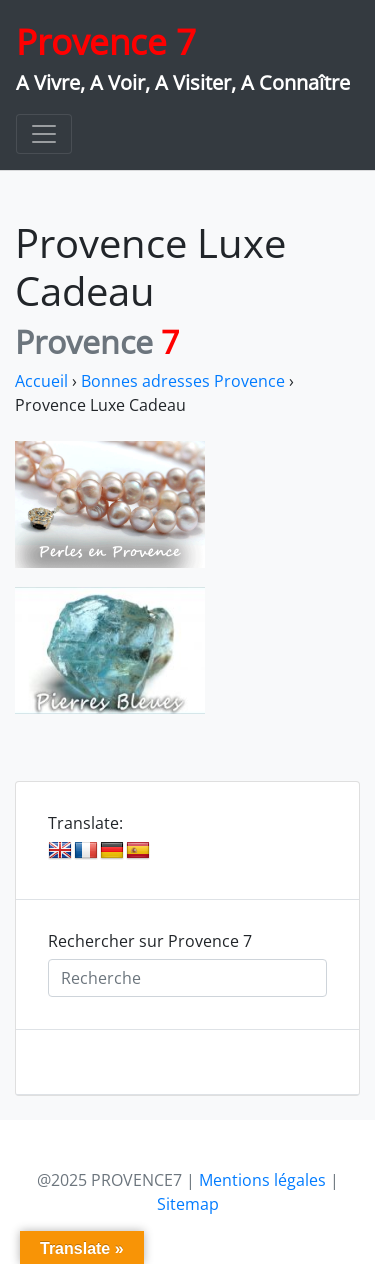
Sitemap (188, 1204)
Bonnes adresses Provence (183, 381)
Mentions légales (262, 1180)
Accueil (41, 381)
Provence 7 (106, 41)
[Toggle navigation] (44, 134)
